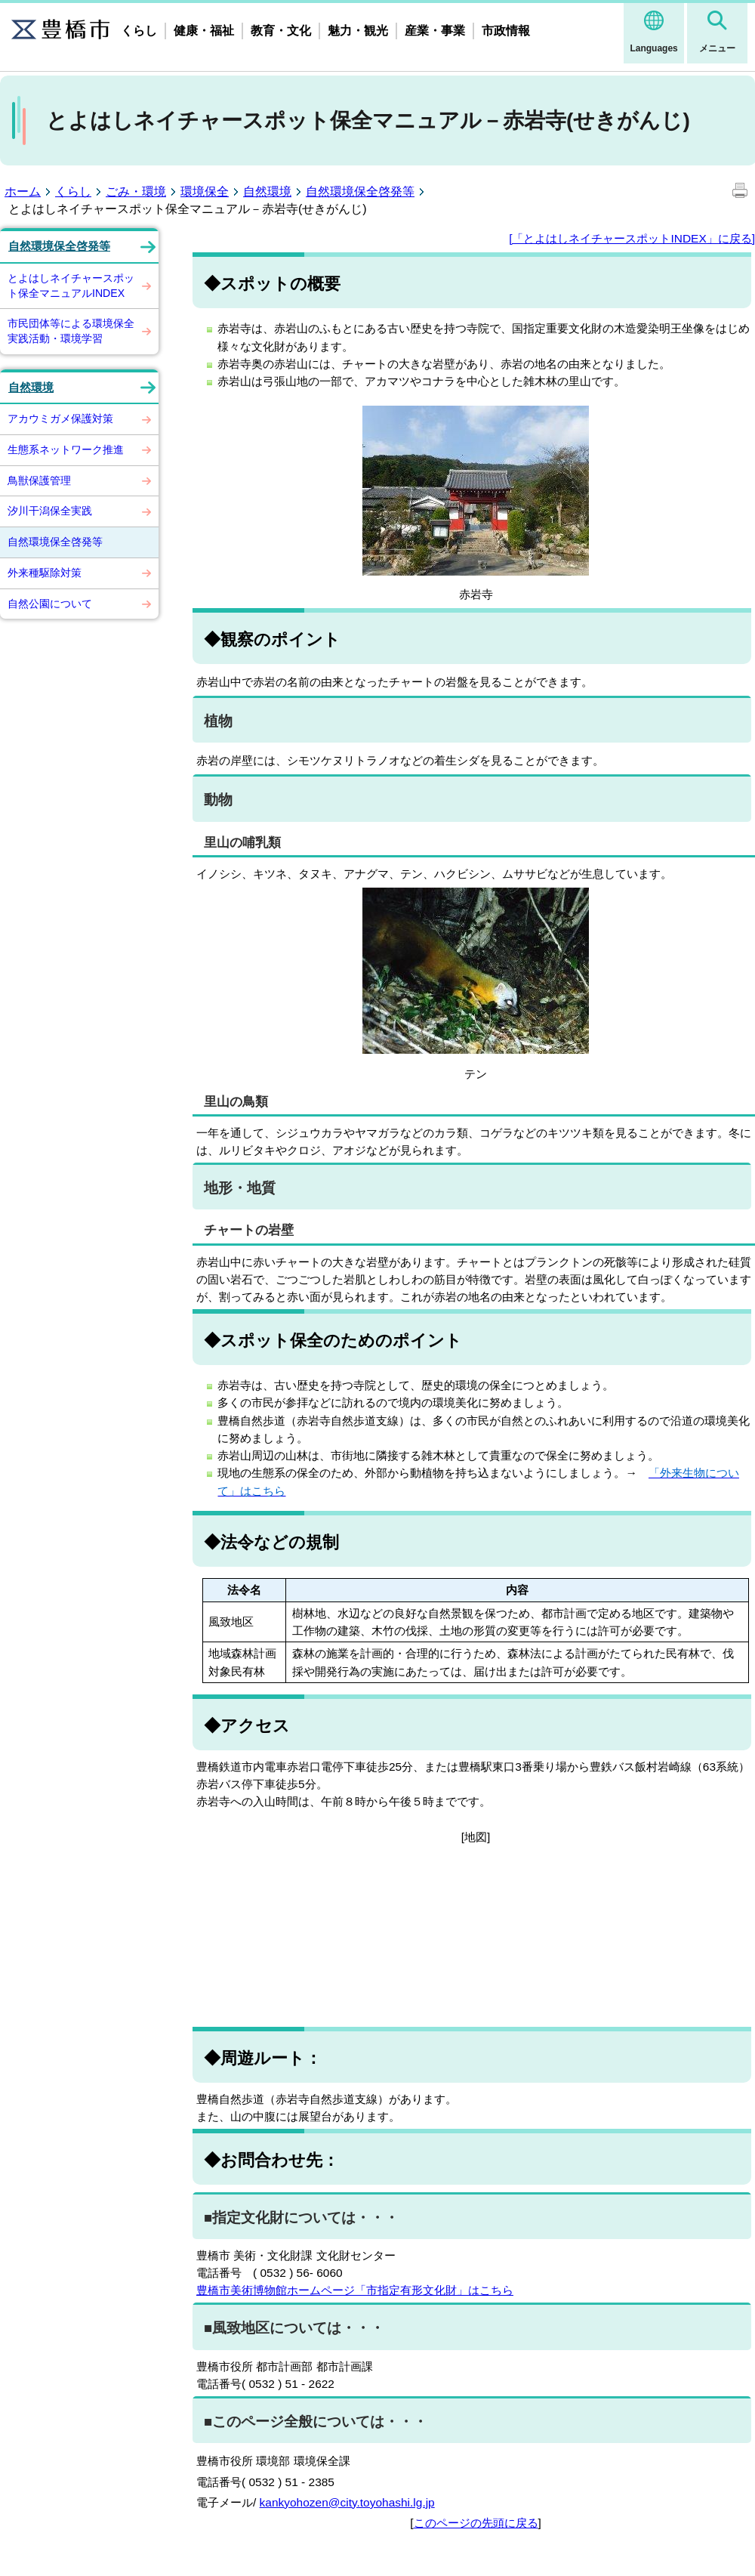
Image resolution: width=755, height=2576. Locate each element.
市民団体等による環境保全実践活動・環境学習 (71, 330)
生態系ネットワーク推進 (66, 449)
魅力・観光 (358, 30)
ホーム (23, 191)
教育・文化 (281, 30)
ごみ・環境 (136, 191)
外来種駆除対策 (45, 573)
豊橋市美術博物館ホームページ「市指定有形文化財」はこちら (354, 2290)
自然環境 (267, 191)
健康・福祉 (204, 30)
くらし (139, 30)
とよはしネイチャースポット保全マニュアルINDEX (71, 285)
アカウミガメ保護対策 (60, 418)
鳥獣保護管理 (39, 480)
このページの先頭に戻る (476, 2522)
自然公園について (50, 604)
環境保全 (204, 191)
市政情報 (506, 30)
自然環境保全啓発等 (360, 191)
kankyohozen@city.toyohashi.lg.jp (347, 2502)
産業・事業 (435, 30)
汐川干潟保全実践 (50, 511)
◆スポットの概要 (272, 283)
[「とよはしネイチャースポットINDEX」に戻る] (632, 238)
